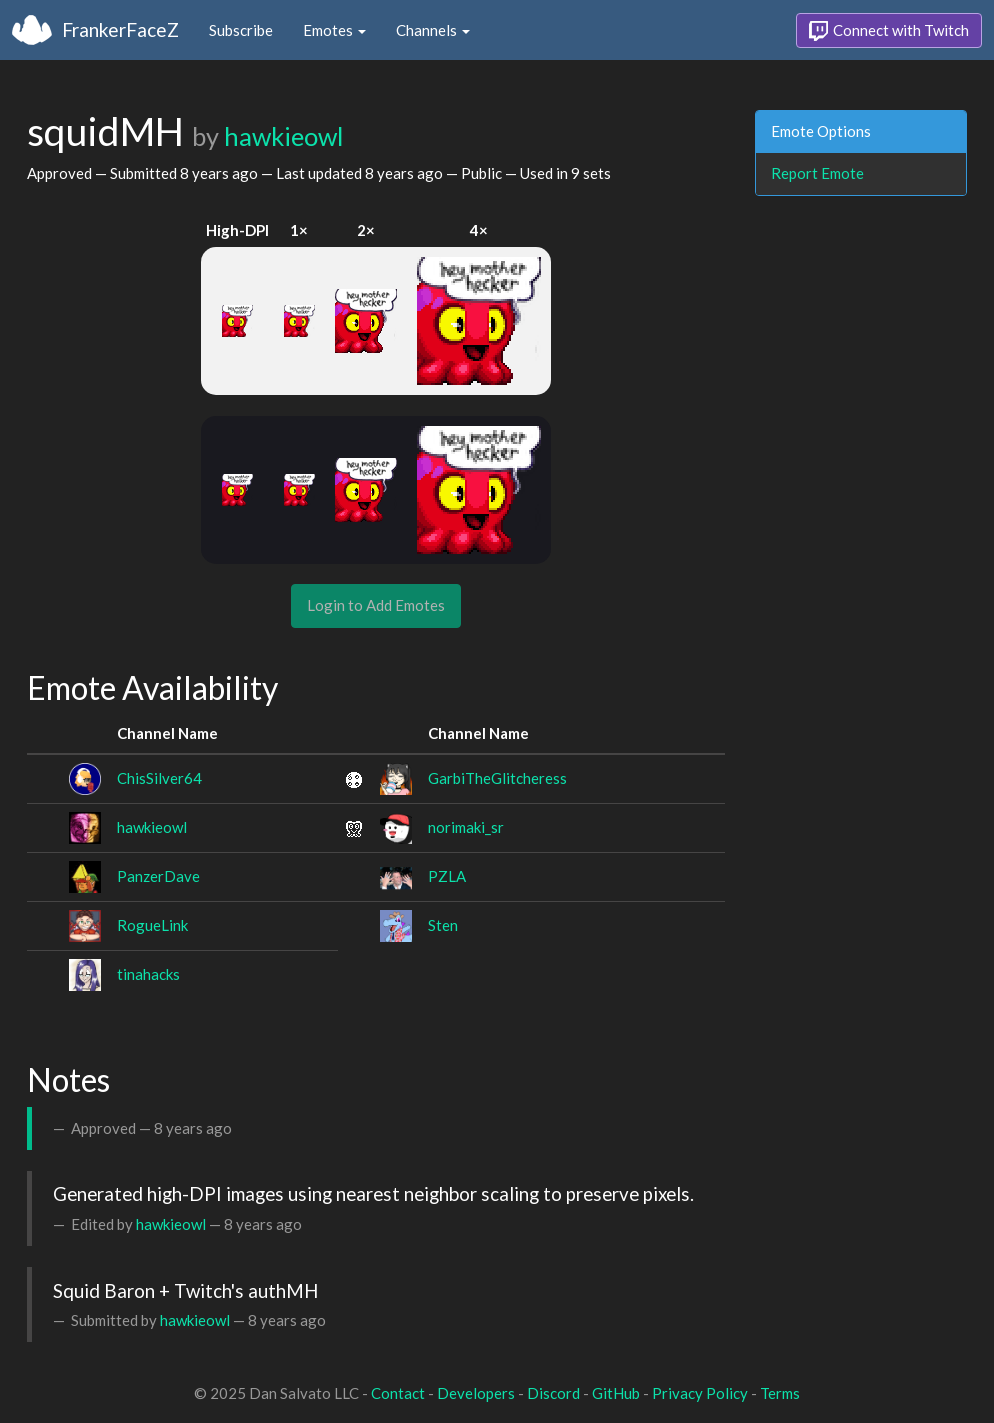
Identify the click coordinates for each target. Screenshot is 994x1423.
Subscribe (241, 30)
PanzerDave (158, 876)
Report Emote (817, 173)
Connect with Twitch (889, 31)
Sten (443, 925)
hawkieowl (283, 136)
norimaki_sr (466, 827)
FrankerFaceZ (120, 29)
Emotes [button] (334, 30)
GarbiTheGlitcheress (497, 778)
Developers (476, 1393)
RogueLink (152, 925)
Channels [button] (433, 30)
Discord (553, 1393)
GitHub (616, 1393)
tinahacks (148, 974)
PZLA (447, 876)
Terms (780, 1393)
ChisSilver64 (159, 778)
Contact (398, 1393)
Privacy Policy (700, 1393)
